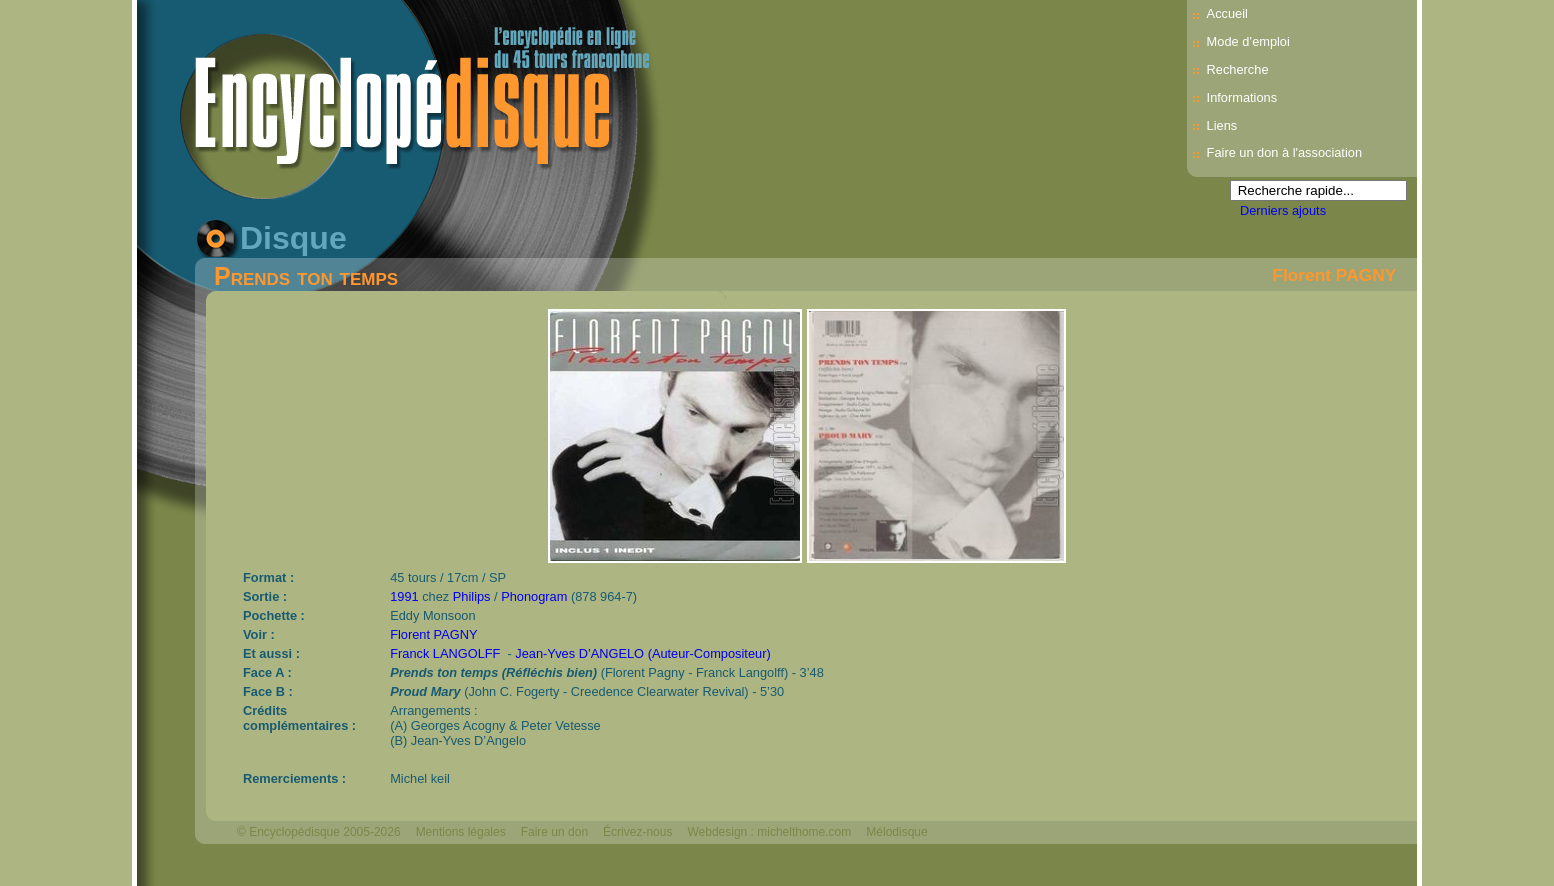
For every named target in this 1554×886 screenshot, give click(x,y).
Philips (472, 596)
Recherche (1238, 69)
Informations (1242, 97)
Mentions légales (461, 832)
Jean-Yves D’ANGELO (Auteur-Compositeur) (642, 653)
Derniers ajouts (1283, 210)
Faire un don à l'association (1284, 152)
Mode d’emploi (1248, 41)
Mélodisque (896, 832)
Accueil (1227, 13)
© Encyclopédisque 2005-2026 (319, 832)
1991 (404, 596)
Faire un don (554, 832)
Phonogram (534, 596)
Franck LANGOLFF (445, 653)
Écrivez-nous (637, 832)
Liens (1222, 125)
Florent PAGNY (1334, 275)
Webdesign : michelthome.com (769, 832)
